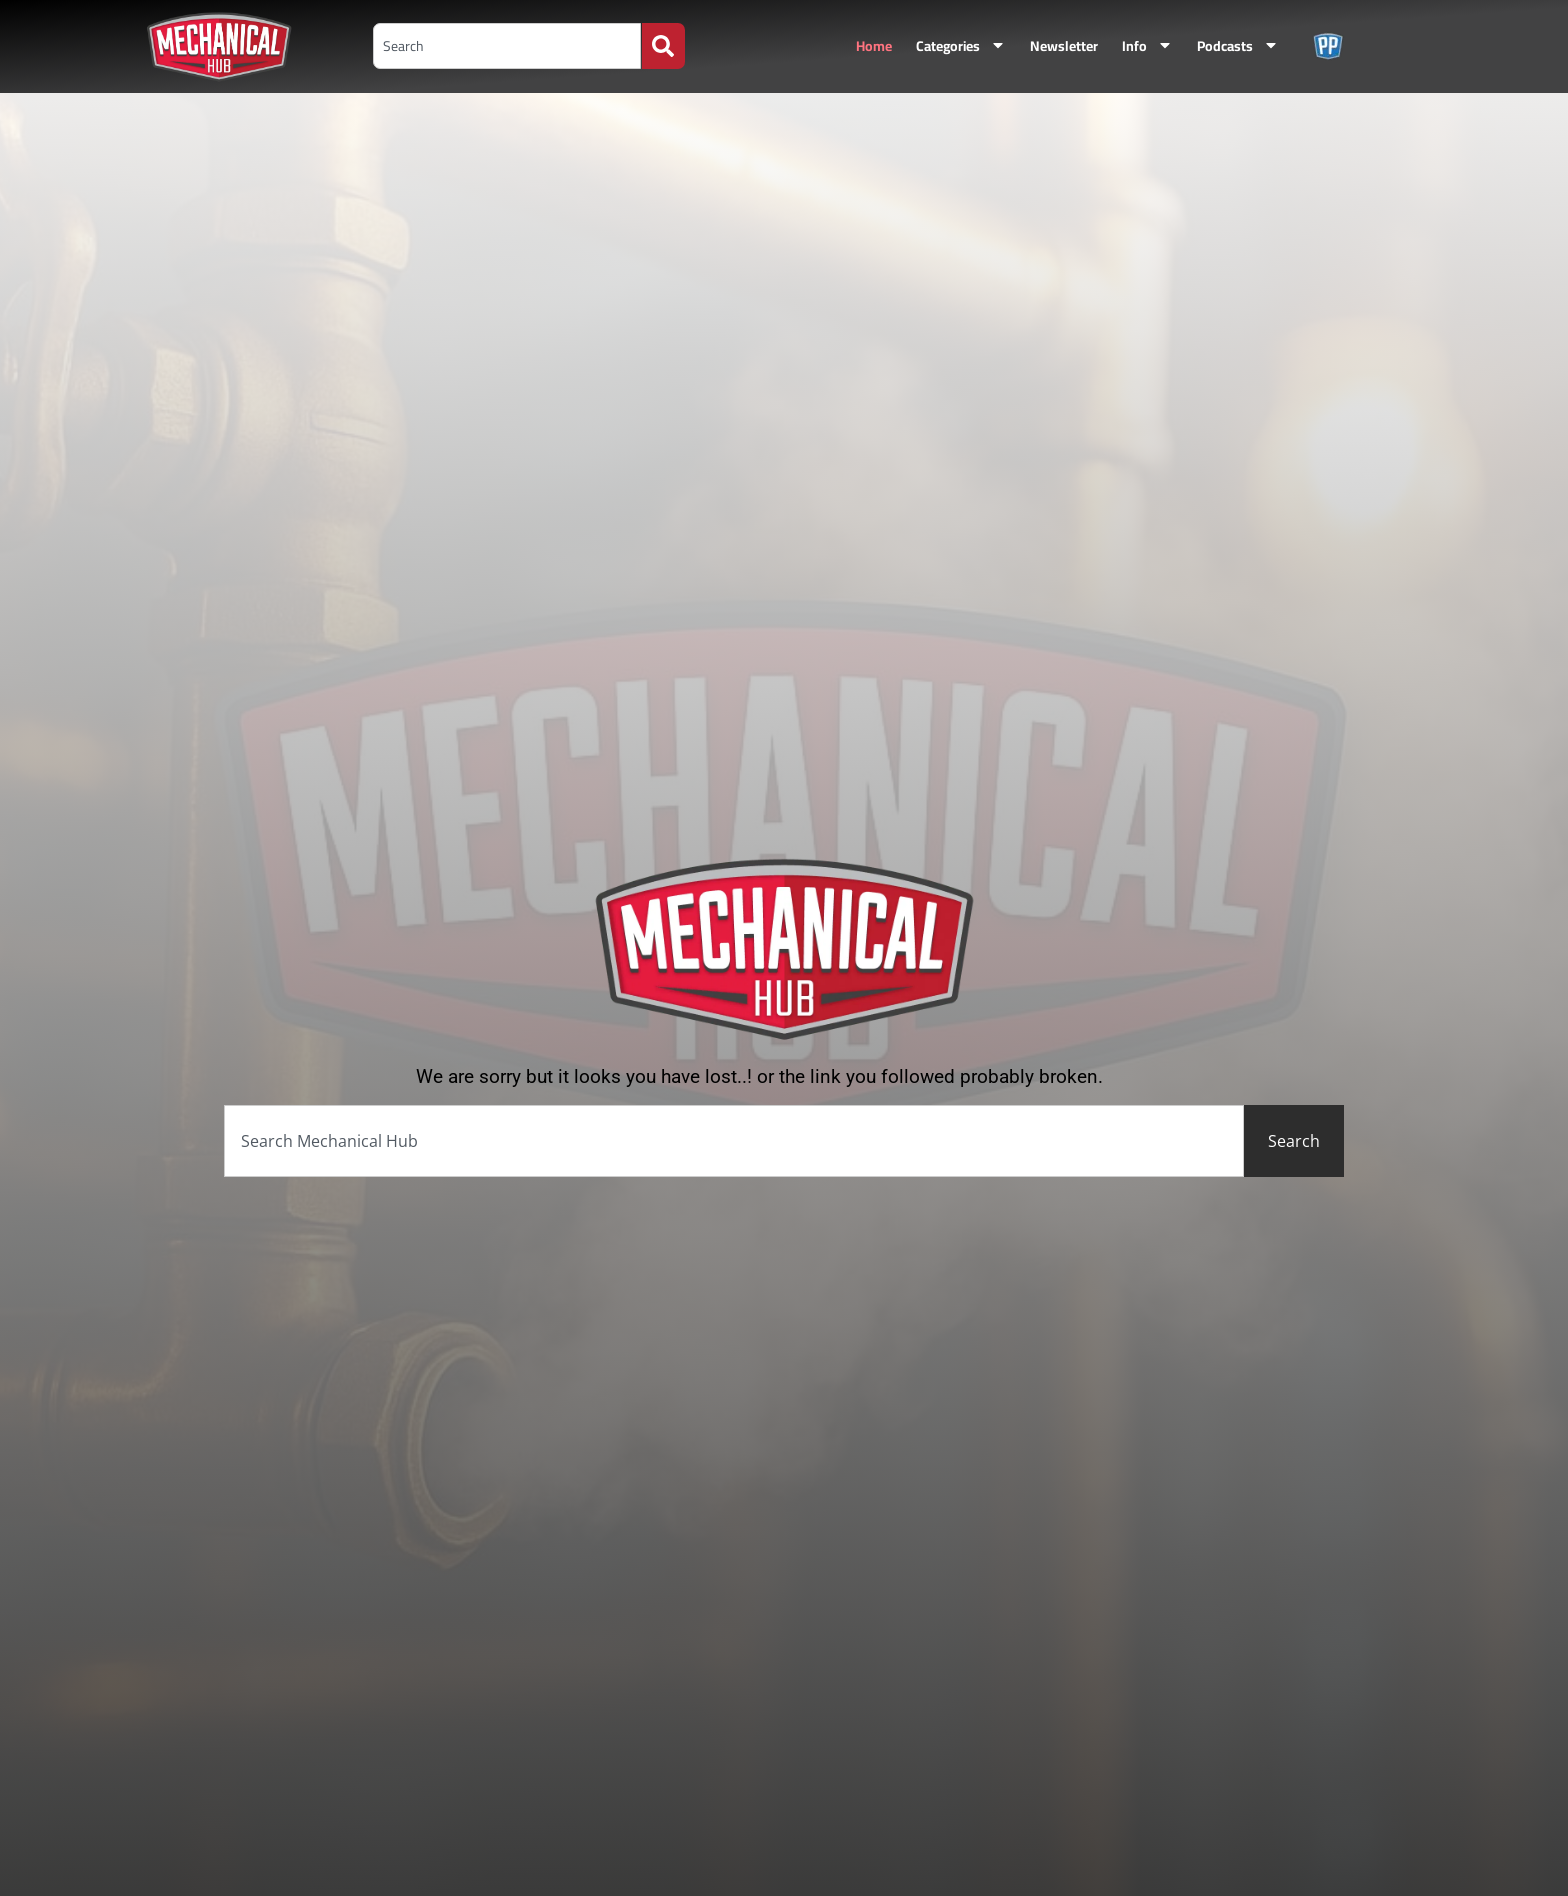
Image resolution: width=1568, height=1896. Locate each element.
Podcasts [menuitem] (1238, 46)
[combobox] (507, 46)
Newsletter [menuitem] (1064, 46)
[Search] (663, 46)
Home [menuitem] (874, 46)
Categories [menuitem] (961, 46)
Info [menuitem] (1147, 46)
